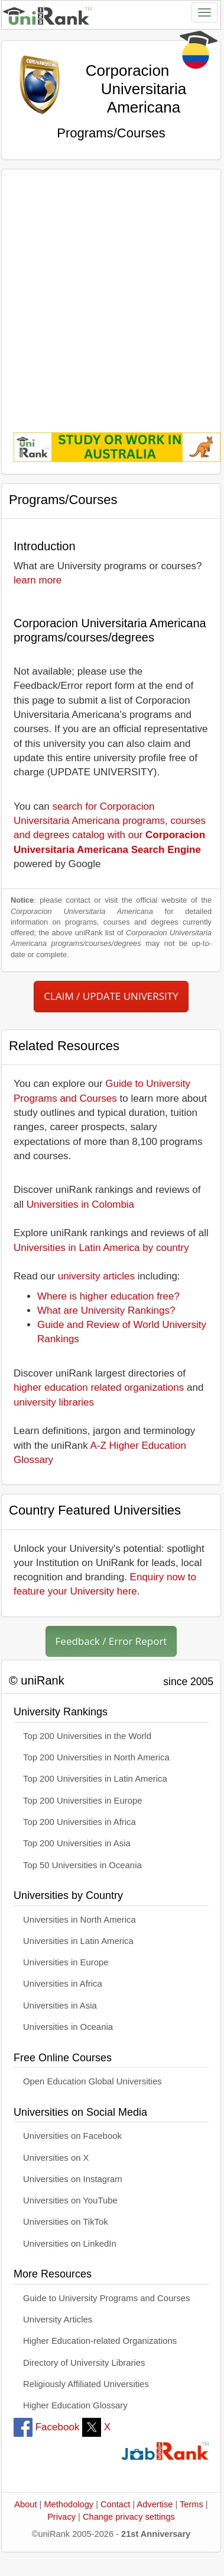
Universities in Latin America (78, 1941)
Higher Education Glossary (75, 2405)
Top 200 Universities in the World (87, 1736)
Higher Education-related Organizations (100, 2341)
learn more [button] (37, 580)
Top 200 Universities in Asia (77, 1843)
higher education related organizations (99, 1387)
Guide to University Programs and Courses (106, 2298)
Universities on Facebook (72, 2136)
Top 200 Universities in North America (96, 1757)
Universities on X (56, 2158)
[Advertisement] (111, 292)
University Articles (57, 2319)
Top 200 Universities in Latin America (95, 1778)
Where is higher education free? (108, 1296)
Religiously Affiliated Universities (86, 2384)
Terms (191, 2504)
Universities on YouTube (70, 2200)
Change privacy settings (129, 2517)
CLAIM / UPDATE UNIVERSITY (111, 996)
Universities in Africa (62, 1983)
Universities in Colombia (80, 1204)
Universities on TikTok (65, 2222)
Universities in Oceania (68, 2027)
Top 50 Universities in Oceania (82, 1865)
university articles (96, 1276)
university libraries (54, 1402)
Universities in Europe (66, 1962)
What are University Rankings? (106, 1310)
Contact (115, 2504)
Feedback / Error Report (111, 1641)
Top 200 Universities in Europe (82, 1800)
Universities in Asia (60, 2005)
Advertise (155, 2504)
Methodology (68, 2504)
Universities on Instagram (72, 2179)
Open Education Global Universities (92, 2081)
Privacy (61, 2517)
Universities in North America (79, 1919)
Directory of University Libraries (84, 2363)
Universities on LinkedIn (69, 2243)
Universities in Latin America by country (101, 1247)
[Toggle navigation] (204, 12)
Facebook (46, 2427)
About (25, 2504)
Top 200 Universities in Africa (79, 1822)
